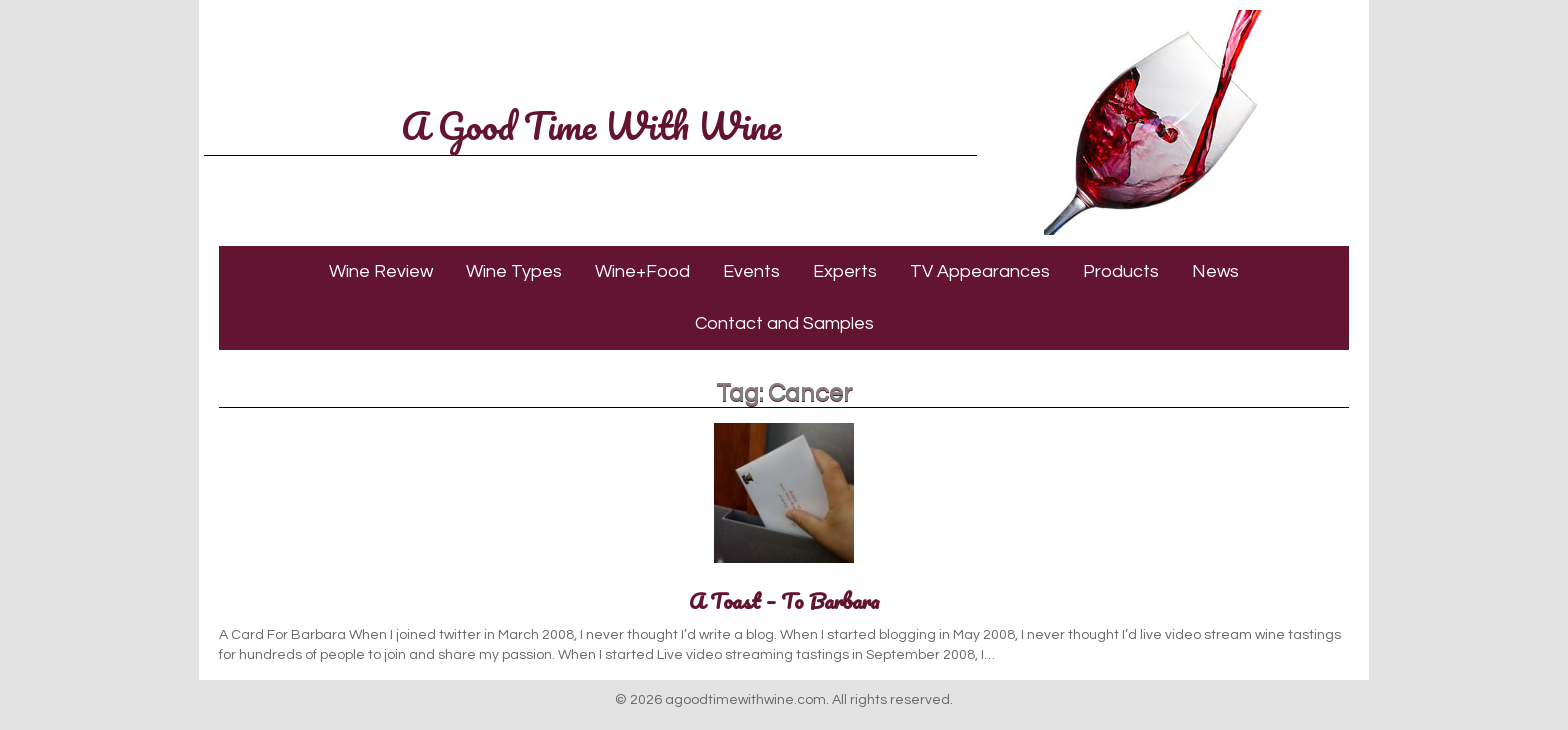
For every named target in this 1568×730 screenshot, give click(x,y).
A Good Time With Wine (591, 125)
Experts (845, 271)
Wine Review (381, 271)
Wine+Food (642, 271)
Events (751, 271)
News (1215, 271)
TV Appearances (980, 271)
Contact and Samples (784, 323)
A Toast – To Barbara (784, 600)
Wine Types (514, 271)
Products (1121, 271)
